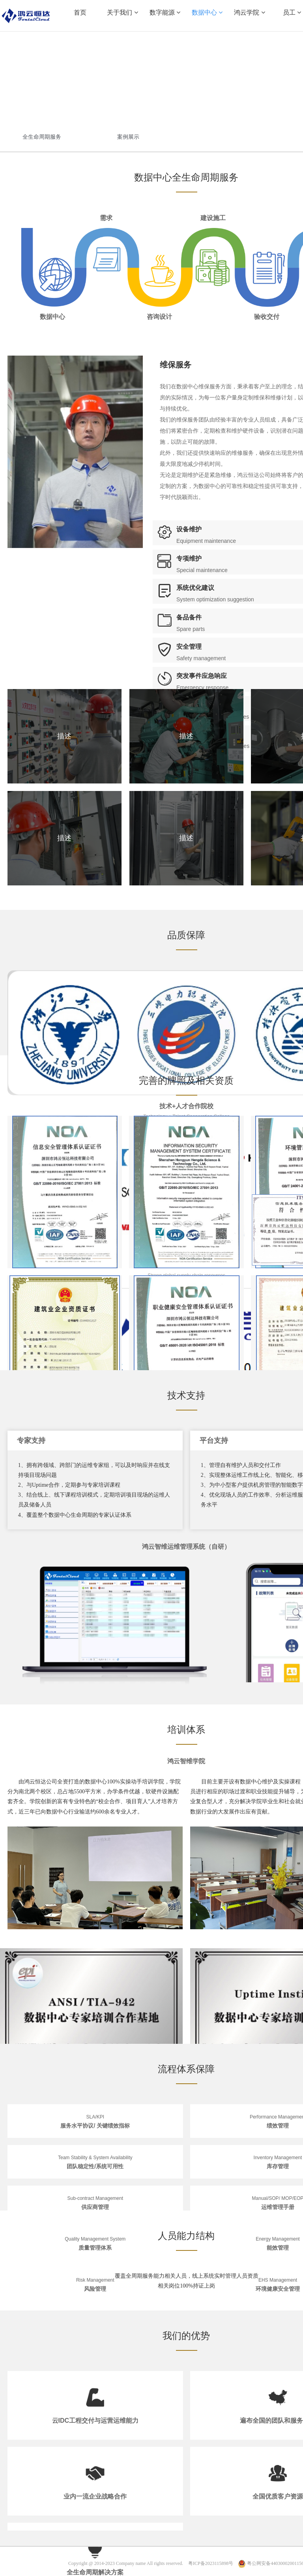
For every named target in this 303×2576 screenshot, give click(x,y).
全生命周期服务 (41, 137)
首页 (80, 12)
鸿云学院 (249, 12)
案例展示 (128, 137)
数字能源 (165, 12)
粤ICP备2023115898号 (210, 2563)
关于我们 (122, 12)
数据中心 (207, 12)
